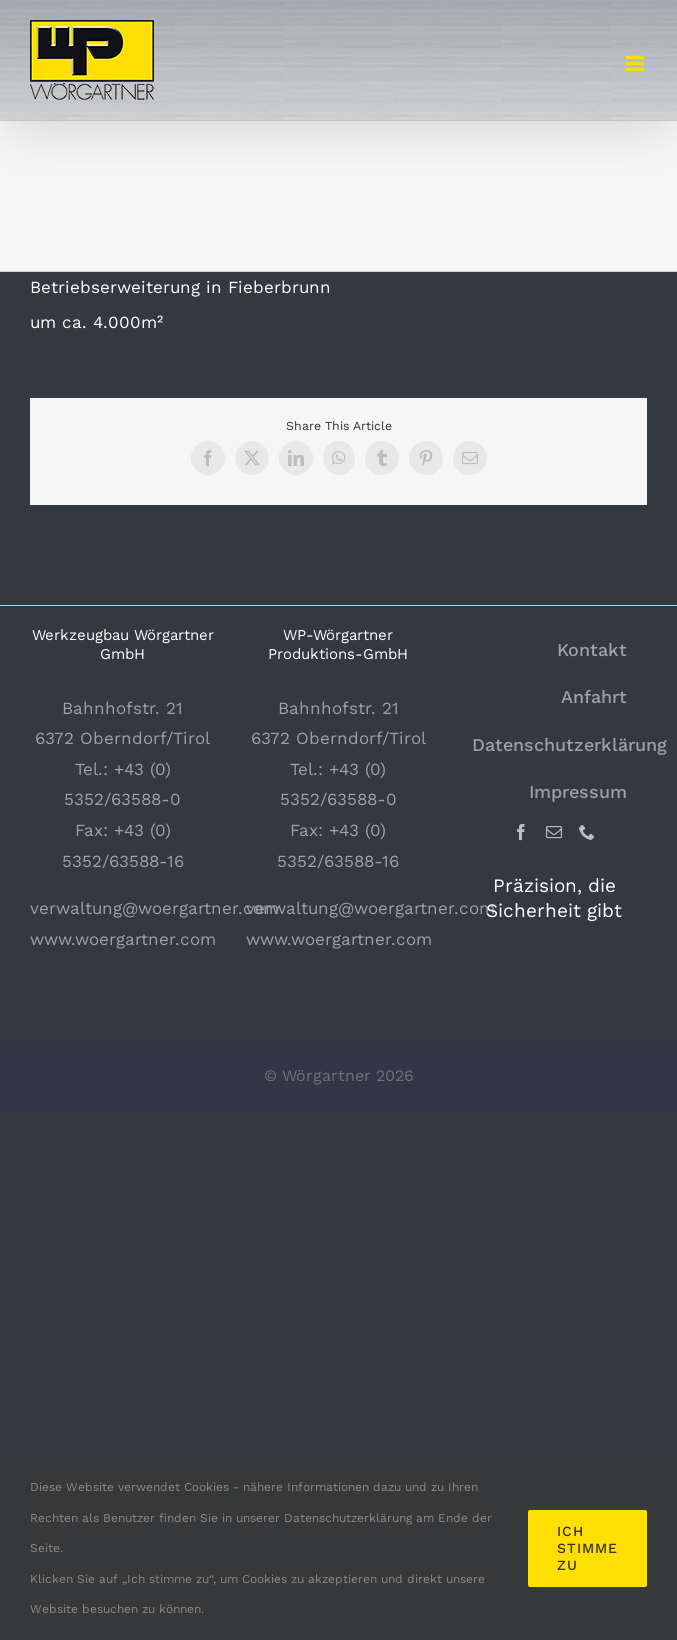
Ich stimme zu (587, 1548)
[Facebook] (521, 832)
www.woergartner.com (123, 939)
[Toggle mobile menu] (636, 63)
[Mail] (554, 832)
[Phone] (587, 832)
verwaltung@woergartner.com (154, 908)
